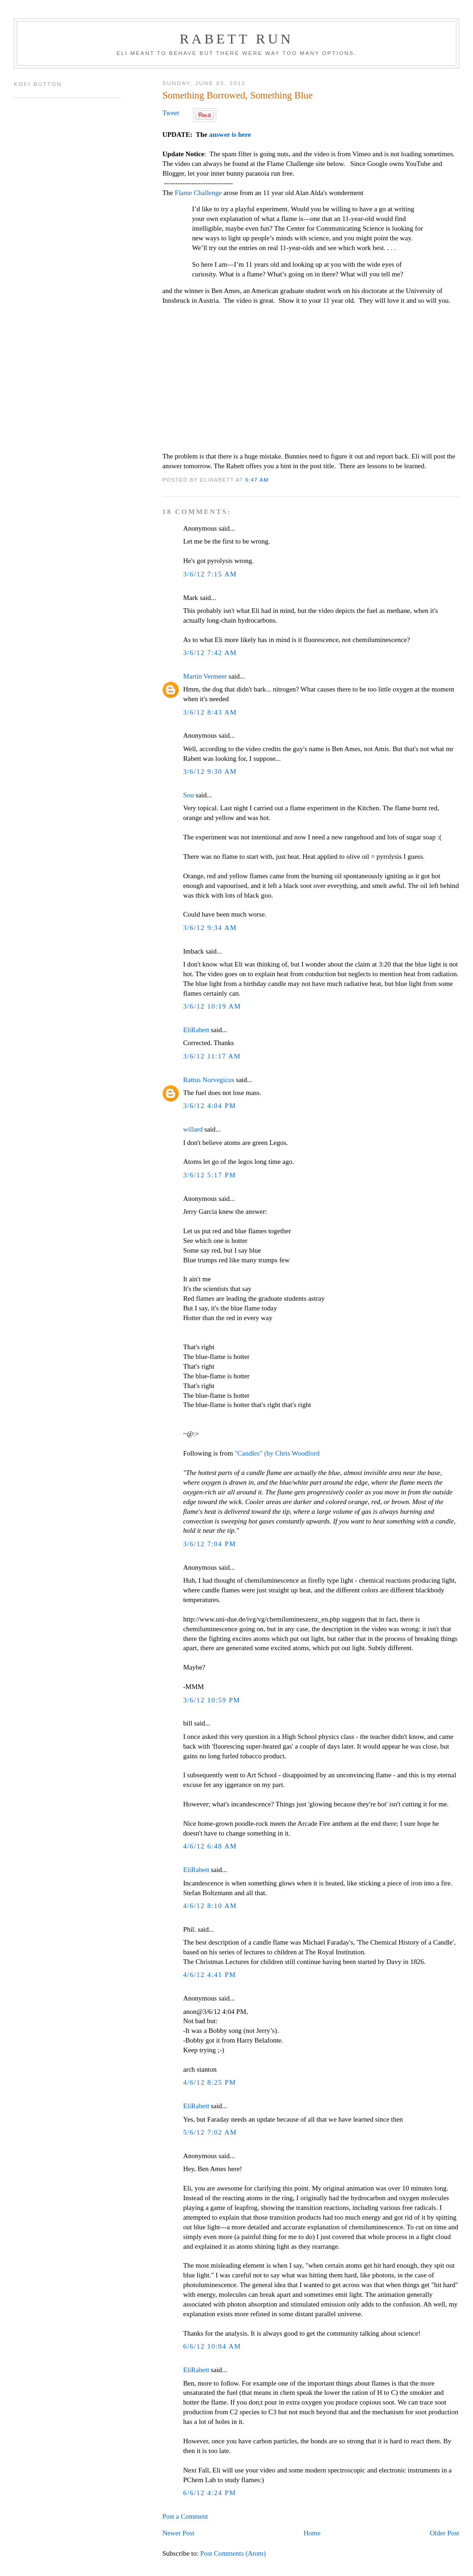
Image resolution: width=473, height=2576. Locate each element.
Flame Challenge (198, 192)
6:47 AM (257, 480)
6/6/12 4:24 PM (209, 2492)
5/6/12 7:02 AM (209, 2132)
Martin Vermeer (205, 676)
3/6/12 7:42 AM (209, 652)
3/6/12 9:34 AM (209, 927)
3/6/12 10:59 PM (211, 1700)
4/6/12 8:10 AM (209, 1905)
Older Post (444, 2533)
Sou (188, 795)
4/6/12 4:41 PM (209, 1974)
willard (192, 1129)
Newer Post (178, 2533)
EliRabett (196, 1030)
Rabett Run (236, 38)
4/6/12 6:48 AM (209, 1846)
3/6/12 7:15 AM (209, 574)
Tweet (170, 112)
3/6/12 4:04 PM (209, 1105)
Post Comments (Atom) (233, 2553)
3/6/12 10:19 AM (212, 1006)
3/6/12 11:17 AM (212, 1056)
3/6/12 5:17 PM (209, 1175)
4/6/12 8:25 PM (209, 2082)
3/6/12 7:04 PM (209, 1544)
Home (312, 2533)
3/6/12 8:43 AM (209, 712)
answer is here (230, 134)
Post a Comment (185, 2516)
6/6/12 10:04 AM (212, 2346)
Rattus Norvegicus (208, 1079)
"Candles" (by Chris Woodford (277, 1453)
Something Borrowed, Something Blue (237, 95)
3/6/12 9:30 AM (209, 771)
